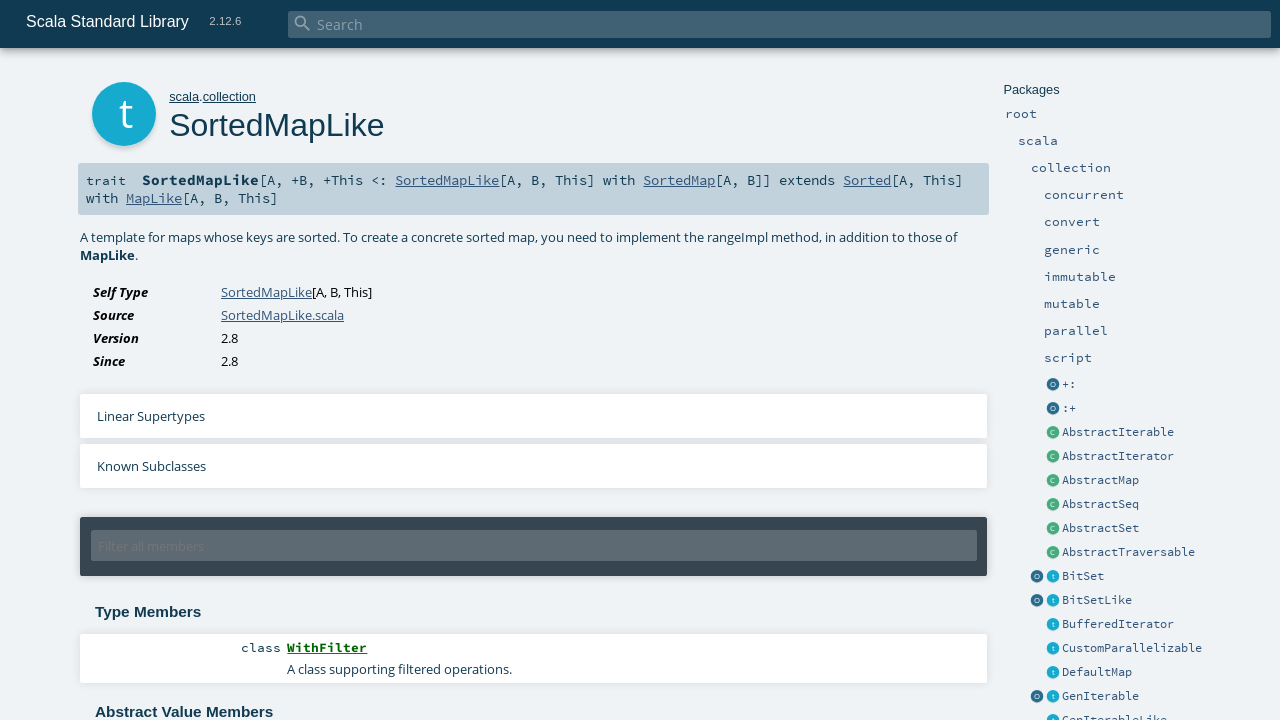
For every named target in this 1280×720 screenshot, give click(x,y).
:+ (1069, 408)
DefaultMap (1097, 672)
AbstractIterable (1118, 432)
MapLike (154, 198)
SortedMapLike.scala (282, 315)
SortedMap (679, 180)
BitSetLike (1097, 600)
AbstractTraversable (1128, 552)
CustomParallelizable (1132, 648)
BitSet (1083, 576)
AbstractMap (1100, 480)
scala (184, 96)
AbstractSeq (1100, 504)
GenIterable (1100, 696)
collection (229, 96)
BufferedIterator (1118, 624)
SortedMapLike (447, 180)
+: (1069, 384)
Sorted (867, 180)
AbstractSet (1100, 528)
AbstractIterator (1118, 456)
